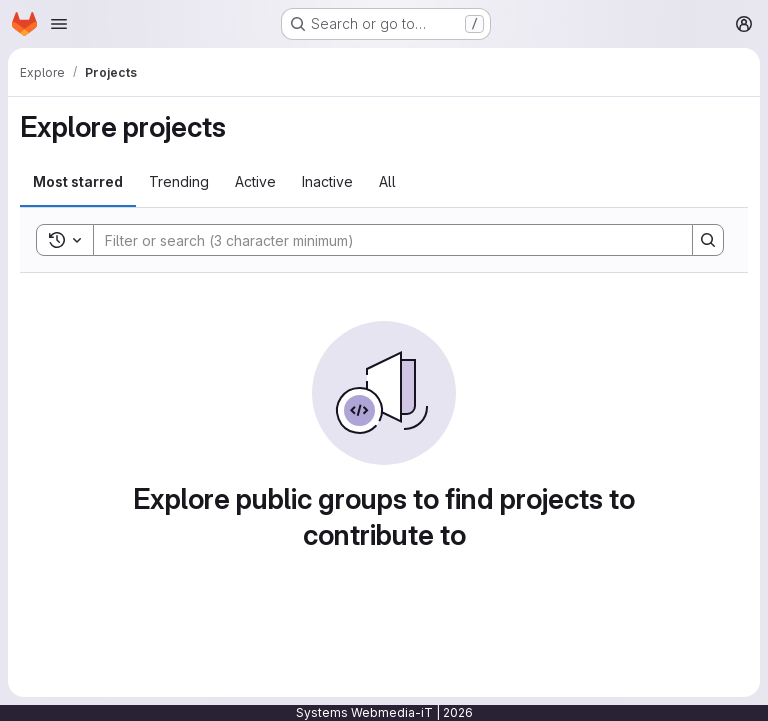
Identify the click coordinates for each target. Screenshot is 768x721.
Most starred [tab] (78, 181)
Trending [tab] (179, 181)
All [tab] (387, 181)
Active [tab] (255, 181)
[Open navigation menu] (59, 24)
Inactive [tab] (327, 181)
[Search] (383, 240)
